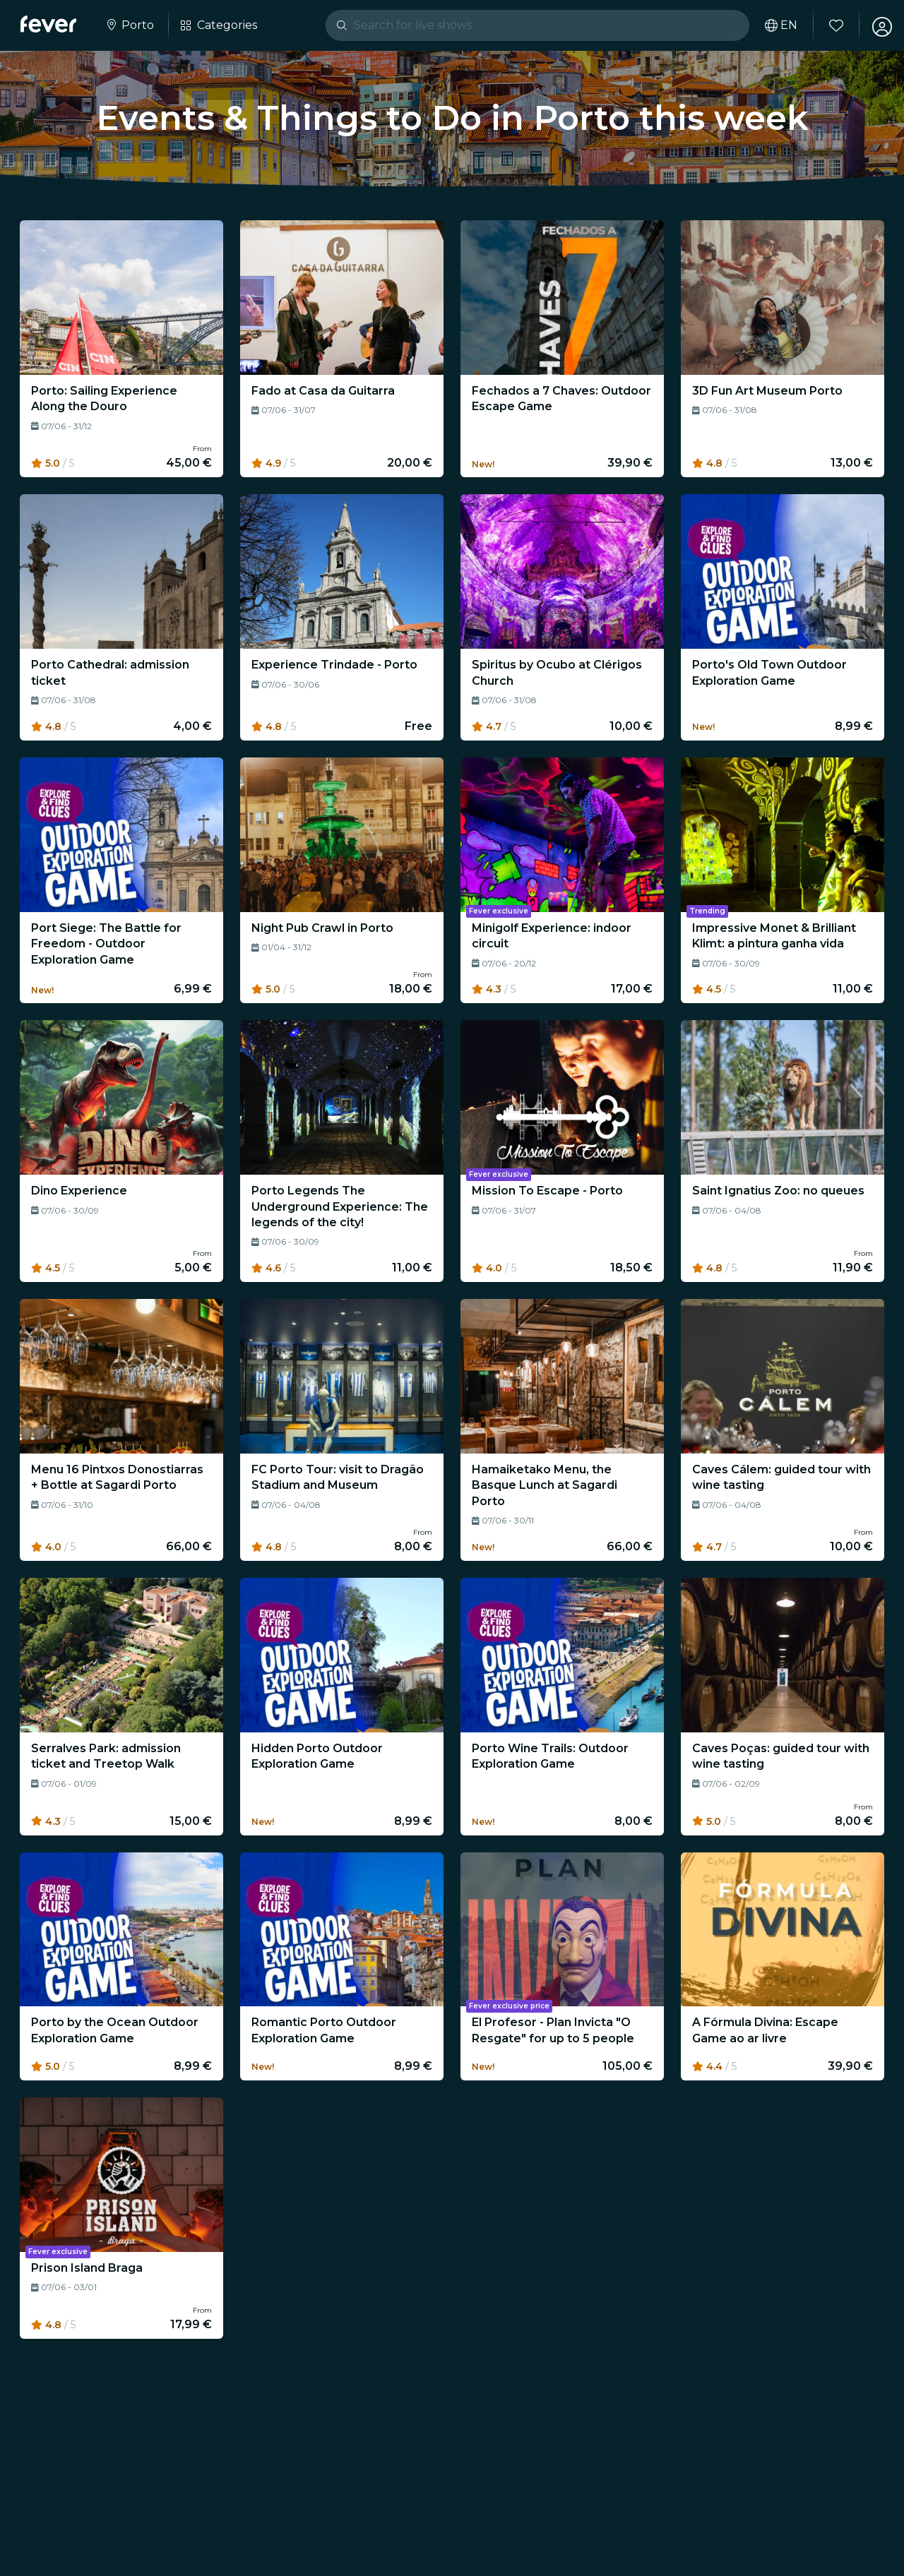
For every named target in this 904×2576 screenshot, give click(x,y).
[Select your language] (776, 25)
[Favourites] (831, 25)
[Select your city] (131, 25)
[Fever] (50, 24)
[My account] (877, 25)
